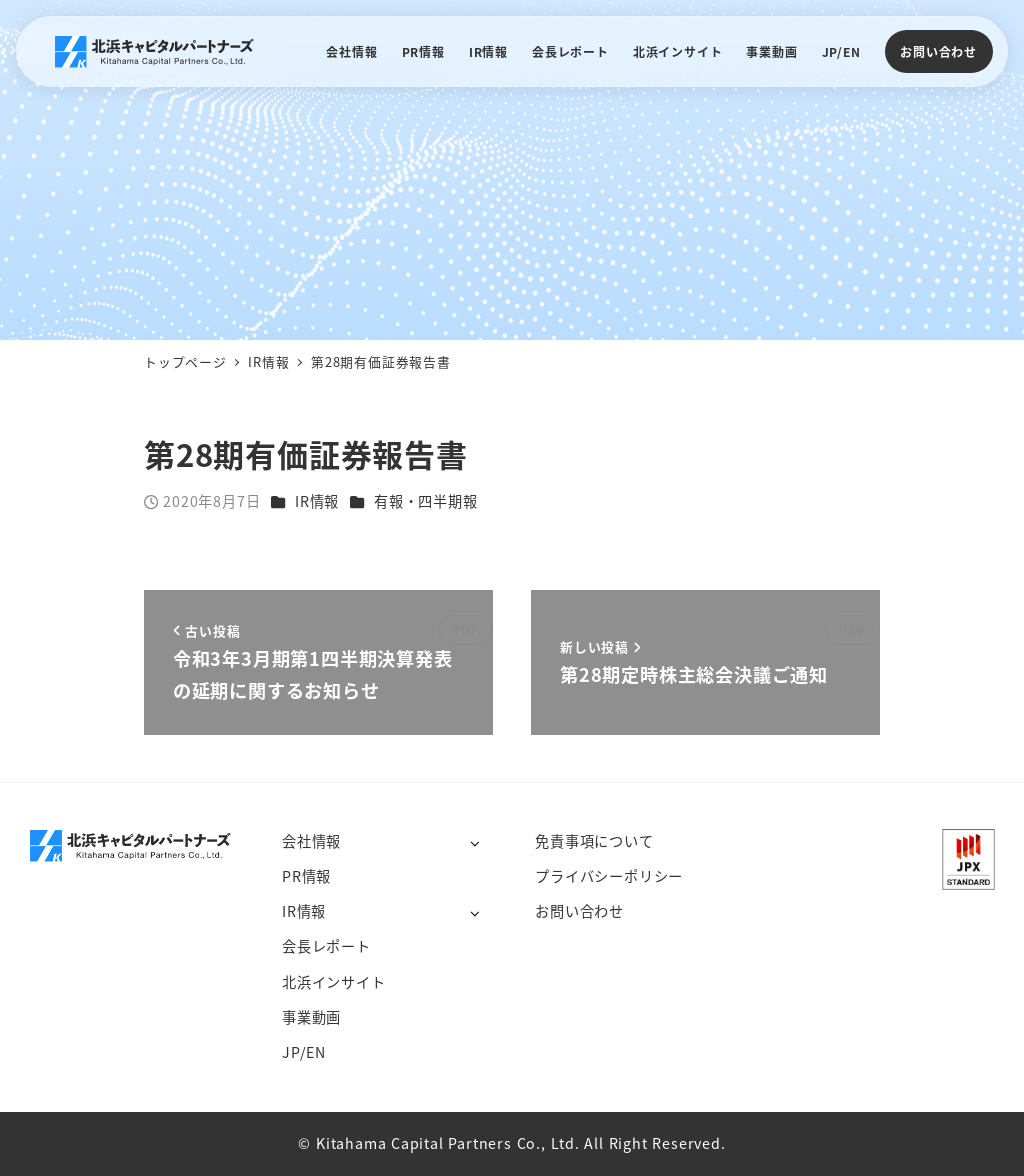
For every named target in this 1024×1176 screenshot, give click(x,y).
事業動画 (311, 1017)
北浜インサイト (334, 982)
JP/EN (304, 1052)
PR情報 (306, 876)
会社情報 (311, 841)
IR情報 (317, 501)
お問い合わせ (938, 51)
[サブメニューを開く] (474, 842)
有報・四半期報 (426, 501)
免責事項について (594, 841)
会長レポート (326, 946)
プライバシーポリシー (609, 876)
